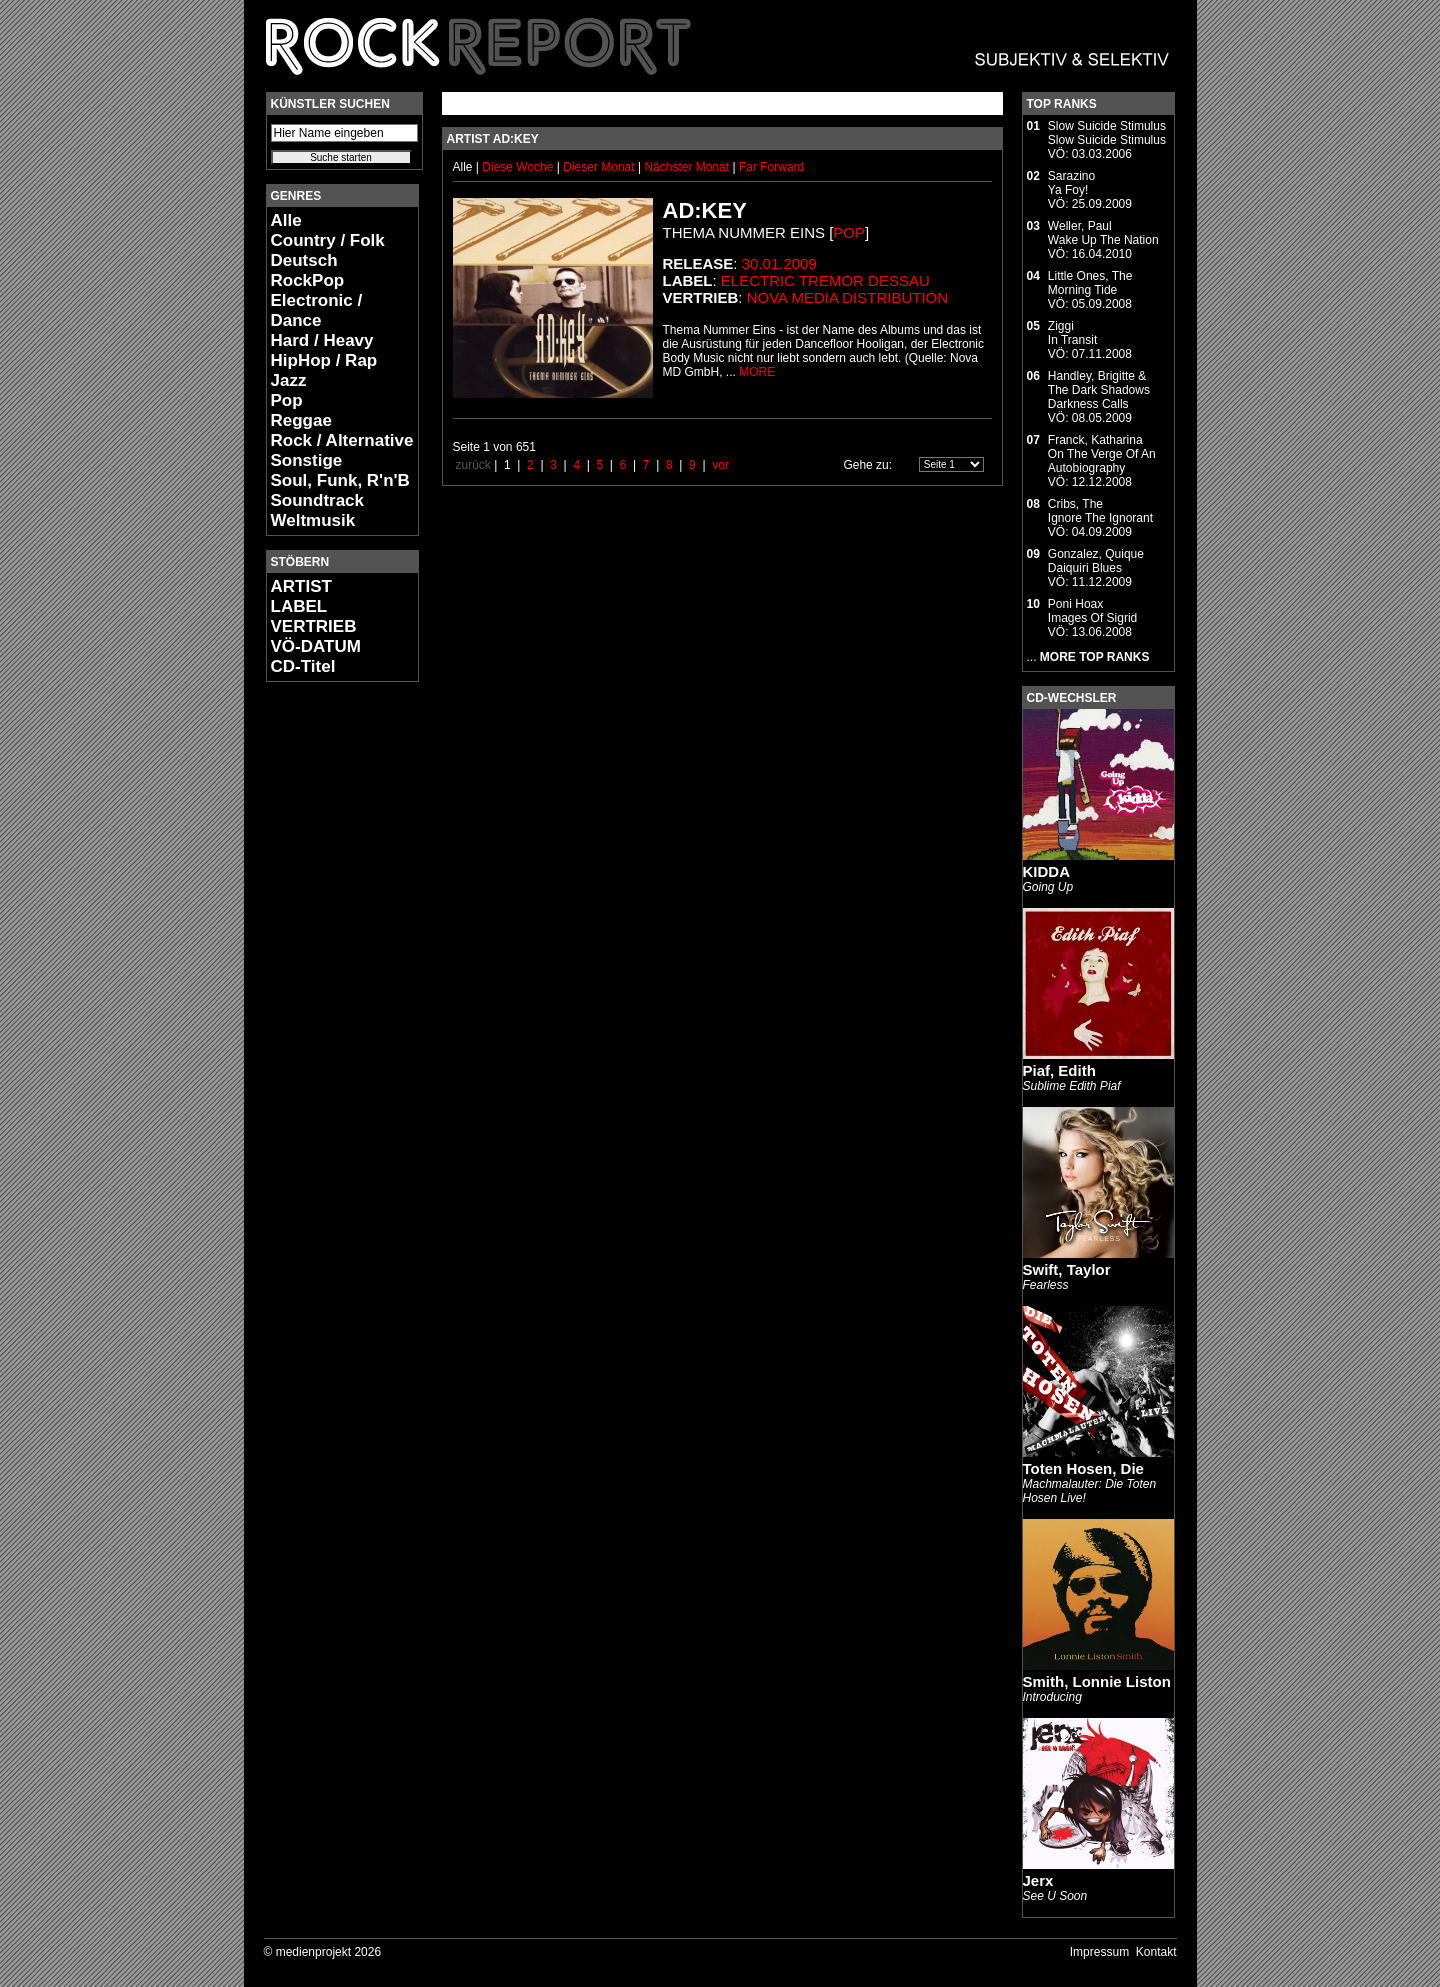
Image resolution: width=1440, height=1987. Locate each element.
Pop (287, 400)
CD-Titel (303, 666)
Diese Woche (519, 167)
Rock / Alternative (342, 440)
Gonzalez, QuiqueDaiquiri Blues (1096, 561)
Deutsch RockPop (308, 270)
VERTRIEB (314, 626)
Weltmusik (313, 520)
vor (720, 465)
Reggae (301, 420)
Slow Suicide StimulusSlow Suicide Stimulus (1107, 133)
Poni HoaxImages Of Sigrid (1092, 611)
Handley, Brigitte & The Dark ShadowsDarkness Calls (1099, 390)
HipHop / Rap (324, 360)
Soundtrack (318, 500)
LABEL (299, 606)
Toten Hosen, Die (1083, 1468)
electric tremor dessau (825, 280)
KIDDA (1047, 871)
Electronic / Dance (317, 310)
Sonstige (307, 460)
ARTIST (301, 586)
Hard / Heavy (322, 340)
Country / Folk (328, 240)
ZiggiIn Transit (1072, 333)
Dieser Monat (600, 167)
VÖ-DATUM (316, 646)
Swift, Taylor (1067, 1269)
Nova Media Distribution (847, 297)
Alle (286, 220)
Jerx (1038, 1880)
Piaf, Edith (1059, 1070)
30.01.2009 (779, 263)
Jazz (289, 380)
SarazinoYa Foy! (1071, 183)
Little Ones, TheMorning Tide (1090, 283)
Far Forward (771, 167)
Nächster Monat (686, 167)
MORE (757, 372)
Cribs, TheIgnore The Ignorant (1100, 511)
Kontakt (1156, 1952)
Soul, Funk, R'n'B (340, 480)
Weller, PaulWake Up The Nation (1103, 233)
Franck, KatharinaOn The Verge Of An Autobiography (1102, 454)
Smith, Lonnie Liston (1097, 1681)
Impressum (1099, 1952)
